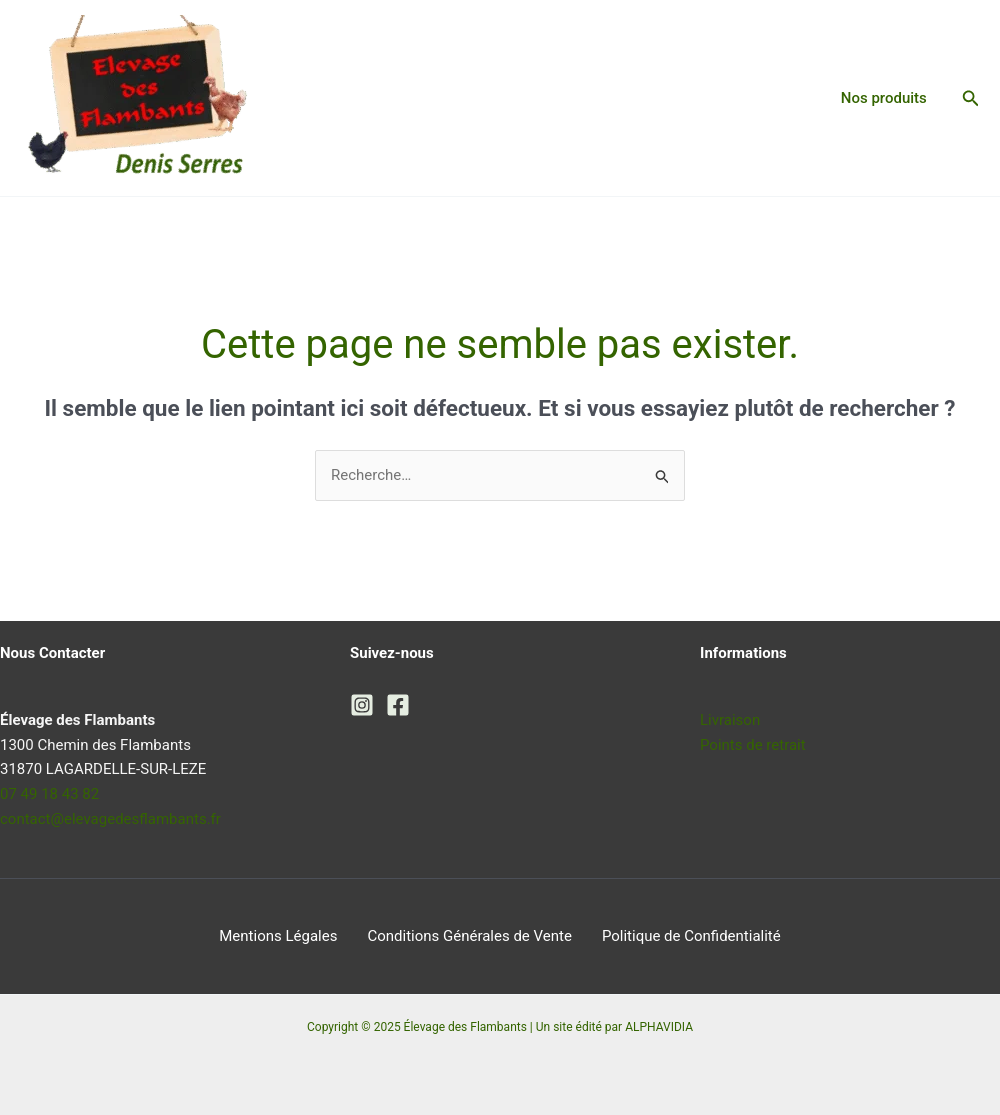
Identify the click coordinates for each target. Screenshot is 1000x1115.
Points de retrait (753, 745)
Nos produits (884, 98)
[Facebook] (398, 705)
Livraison (730, 720)
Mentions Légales (278, 936)
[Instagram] (362, 705)
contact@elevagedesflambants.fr (110, 819)
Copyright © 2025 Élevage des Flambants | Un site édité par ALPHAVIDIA (500, 1027)
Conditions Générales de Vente (469, 936)
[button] (971, 98)
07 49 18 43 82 (49, 794)
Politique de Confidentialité (691, 936)
